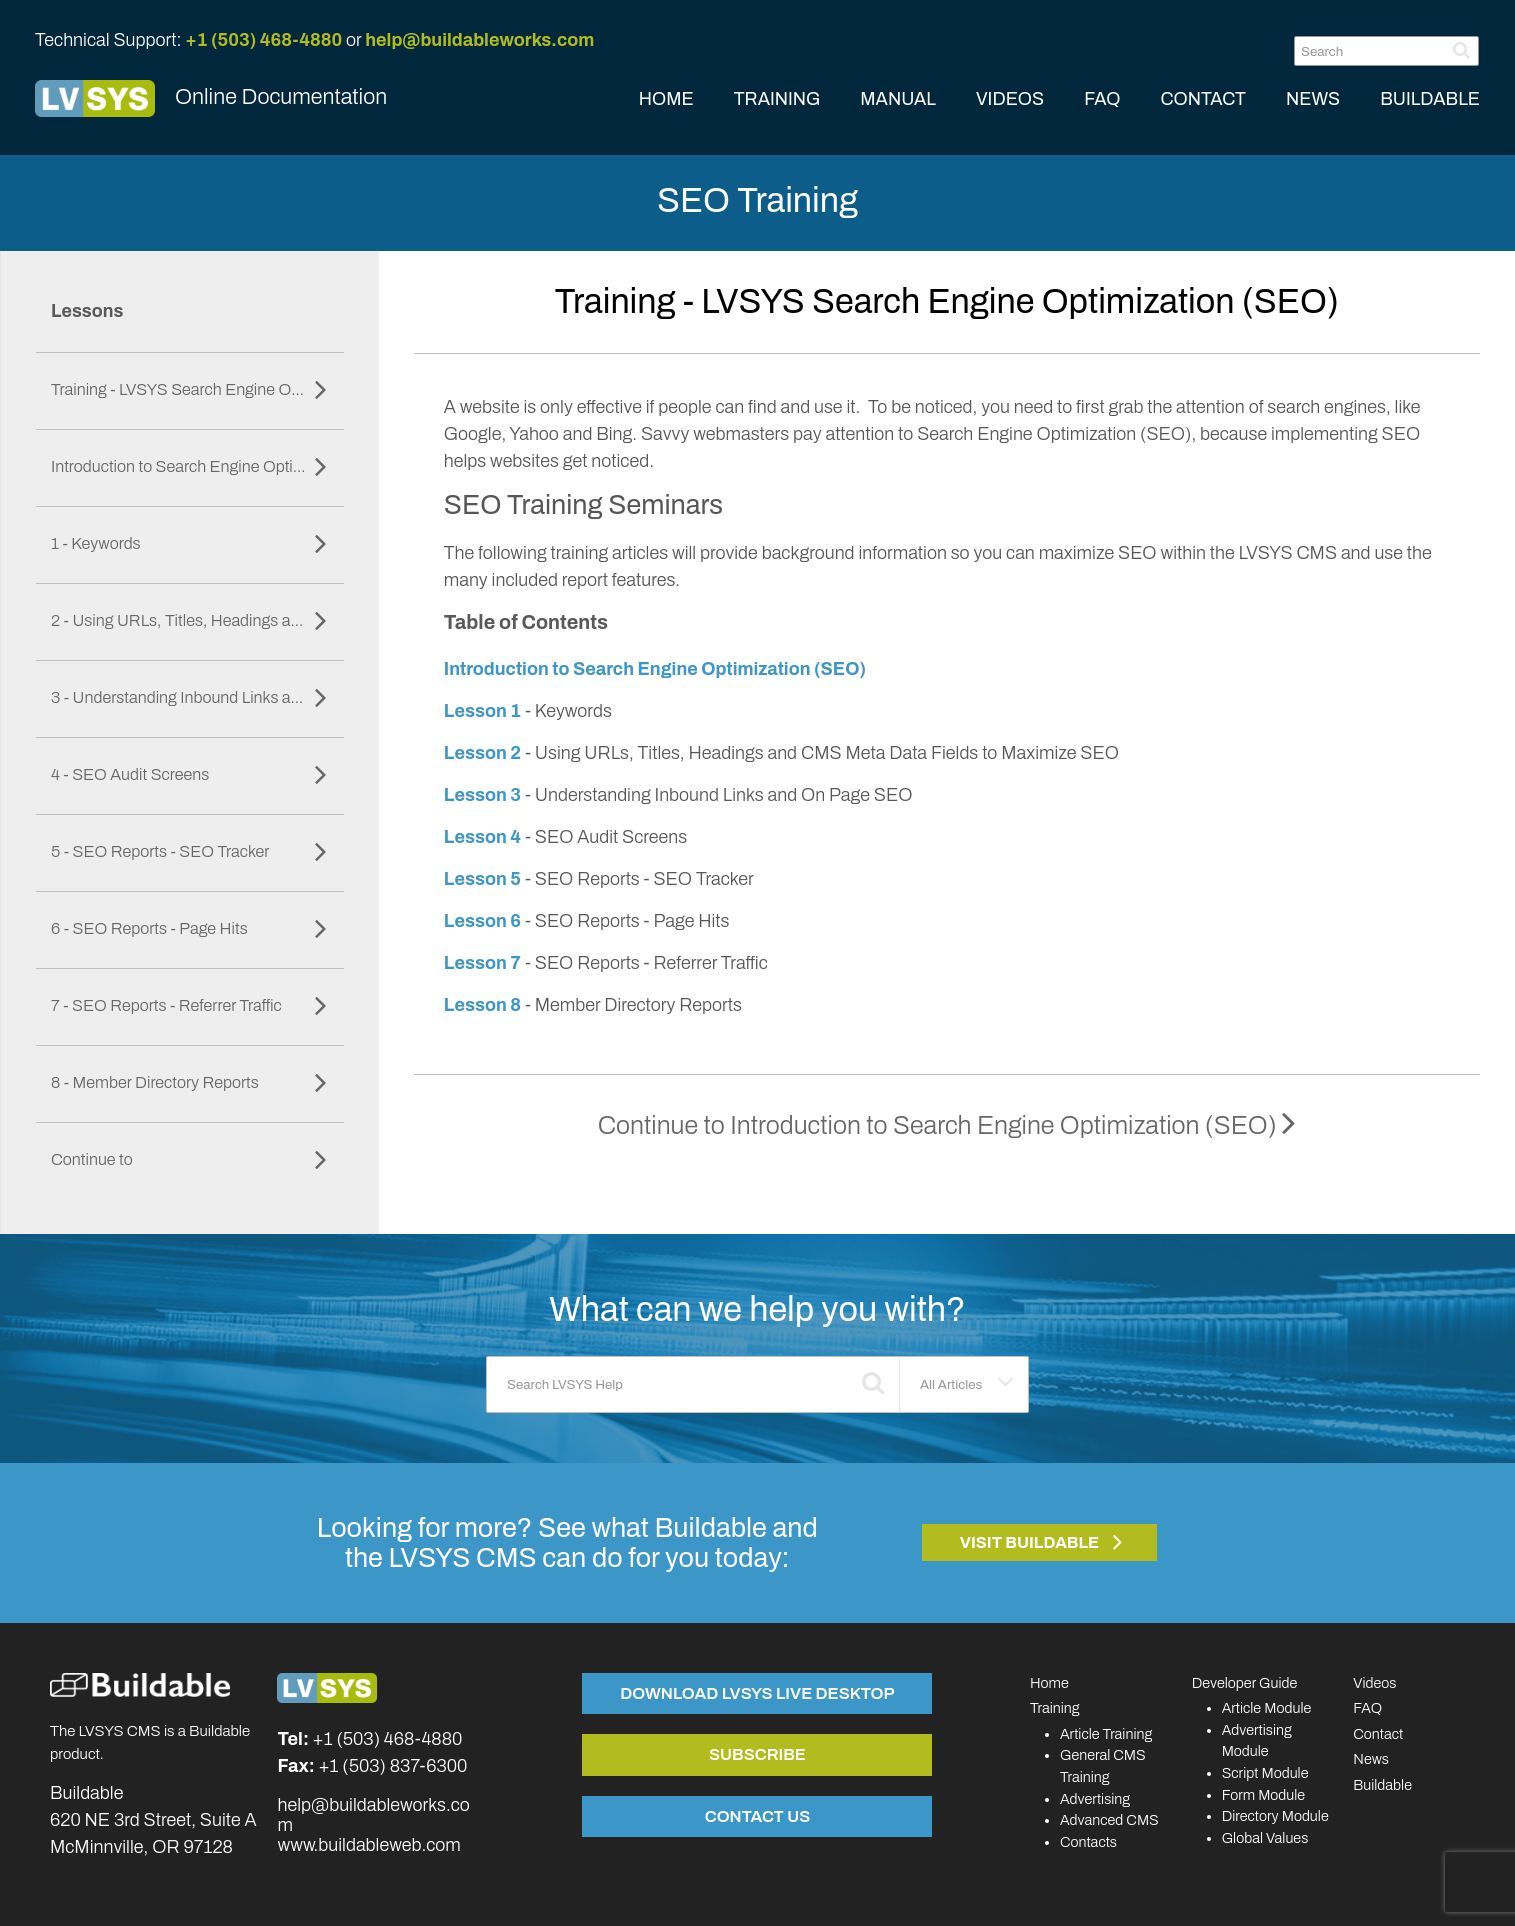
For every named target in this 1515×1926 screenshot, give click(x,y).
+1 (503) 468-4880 (263, 40)
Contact (1378, 1734)
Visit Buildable (1030, 1542)
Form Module (1264, 1795)
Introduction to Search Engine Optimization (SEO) (655, 669)
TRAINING (777, 99)
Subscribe (757, 1754)
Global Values (1265, 1838)
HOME (666, 99)
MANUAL (898, 99)
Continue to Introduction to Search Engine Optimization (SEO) (947, 1125)
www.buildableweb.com (368, 1845)
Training (1055, 1708)
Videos (1374, 1683)
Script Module (1265, 1773)
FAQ (1102, 99)
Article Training (1106, 1734)
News (1371, 1759)
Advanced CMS (1109, 1820)
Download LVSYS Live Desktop (757, 1693)
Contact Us (757, 1816)
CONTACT (1203, 99)
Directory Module (1275, 1816)
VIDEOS (1010, 99)
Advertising (1095, 1799)
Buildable (1382, 1785)
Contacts (1088, 1842)
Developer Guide (1245, 1683)
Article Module (1267, 1708)
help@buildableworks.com (479, 40)
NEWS (1313, 99)
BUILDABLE (1430, 99)
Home (1049, 1683)
